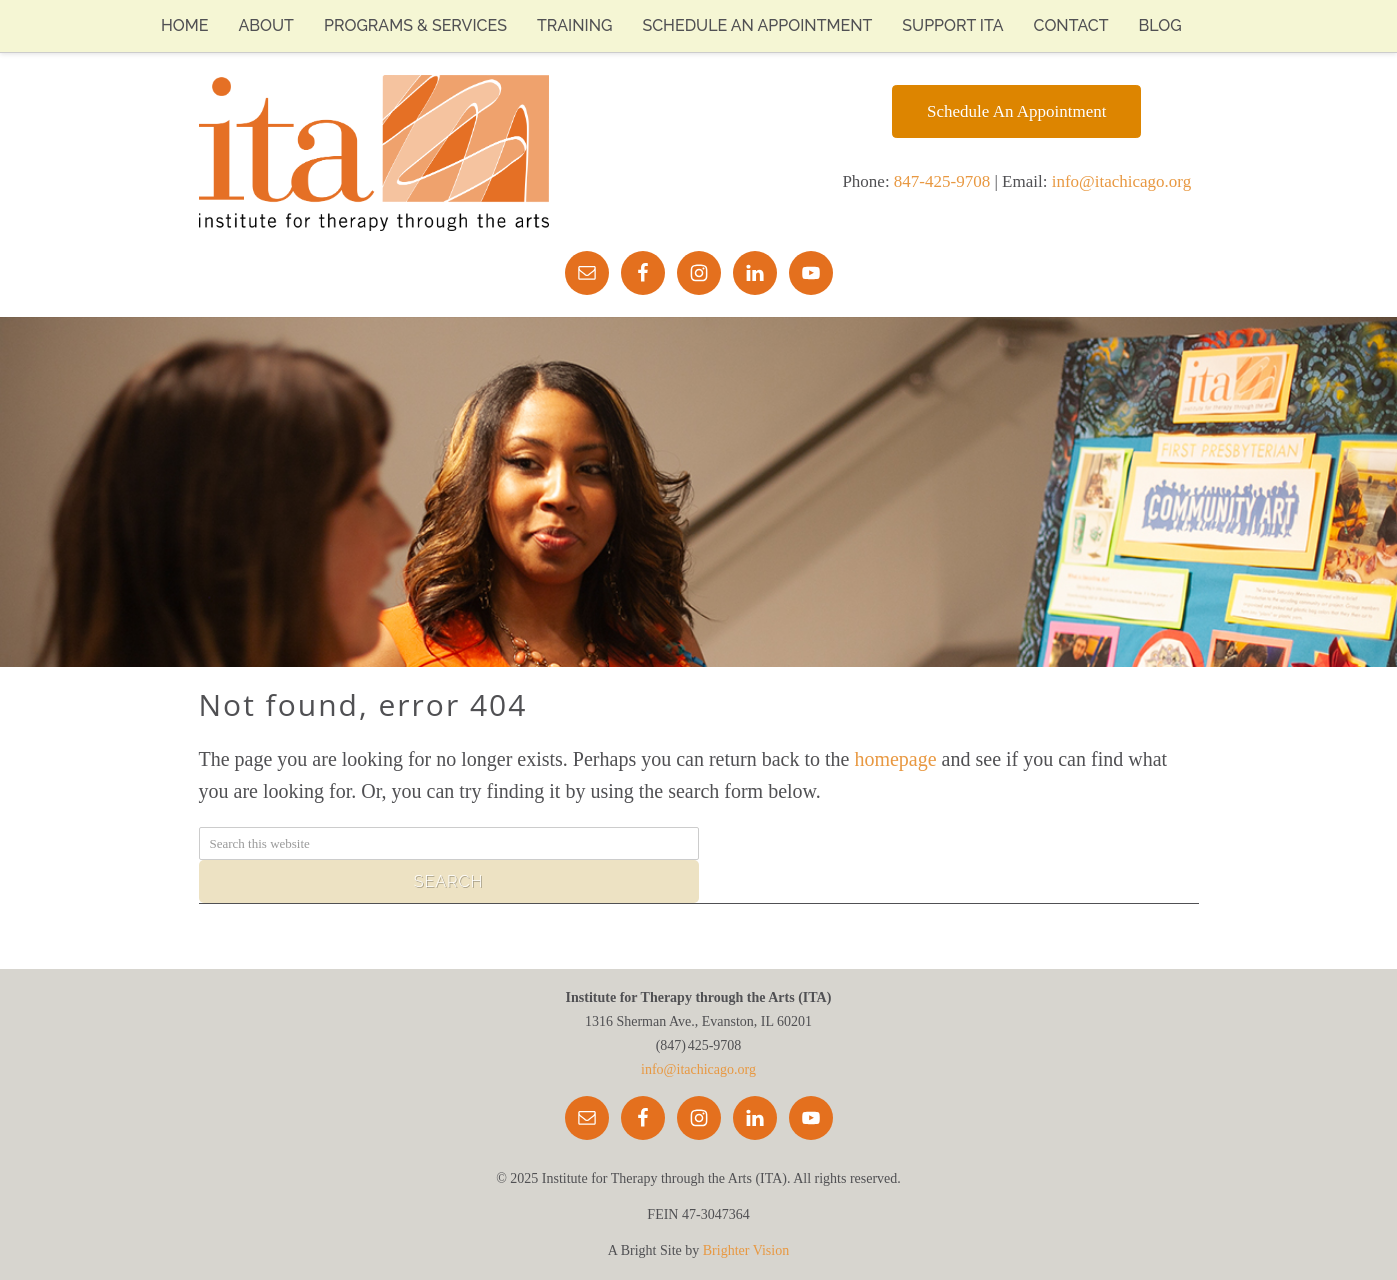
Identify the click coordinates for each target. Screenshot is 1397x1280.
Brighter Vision (746, 1250)
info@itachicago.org (1122, 181)
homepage (895, 759)
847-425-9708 (942, 181)
